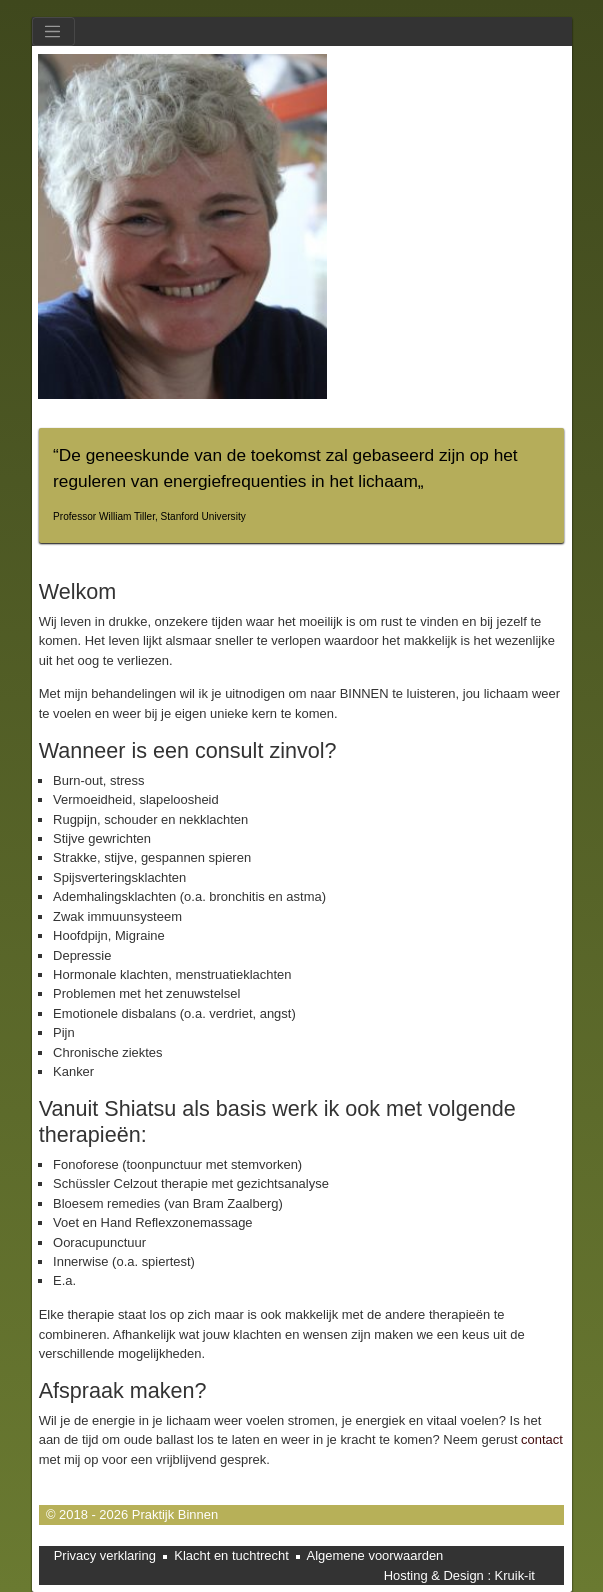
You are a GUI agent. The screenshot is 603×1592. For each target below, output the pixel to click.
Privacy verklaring (105, 1555)
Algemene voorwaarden (375, 1555)
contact (542, 1439)
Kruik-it (515, 1575)
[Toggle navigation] (53, 31)
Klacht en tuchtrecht (231, 1555)
